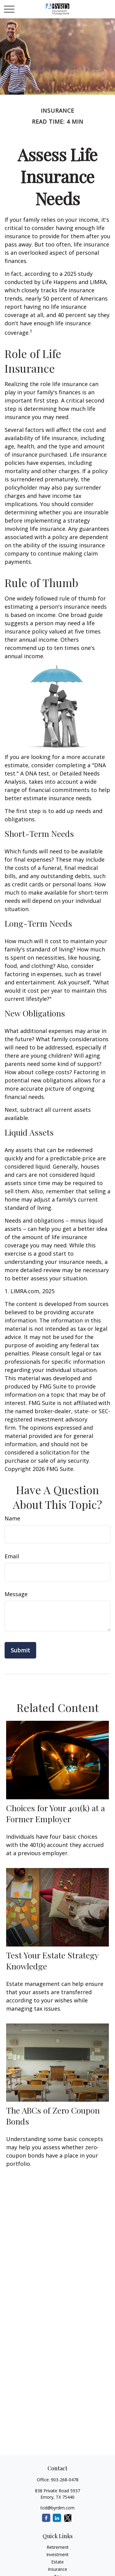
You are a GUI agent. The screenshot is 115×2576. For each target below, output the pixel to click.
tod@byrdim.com (57, 2508)
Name (12, 1518)
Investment (57, 2554)
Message (16, 1594)
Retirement (58, 2547)
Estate (57, 2562)
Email (12, 1556)
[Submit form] (20, 1650)
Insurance (57, 2569)
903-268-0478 (65, 2480)
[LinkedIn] (57, 2518)
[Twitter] (67, 2518)
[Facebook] (46, 2518)
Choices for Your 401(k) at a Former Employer (55, 1813)
